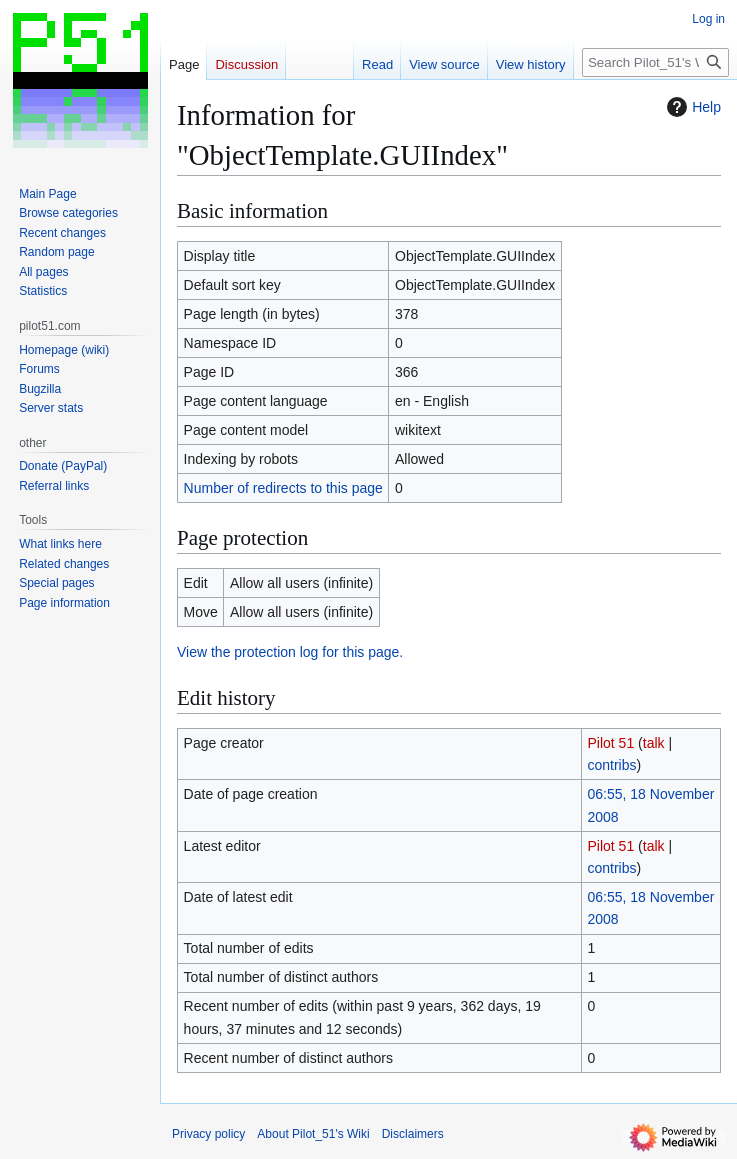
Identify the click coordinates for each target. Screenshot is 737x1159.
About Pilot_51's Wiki (313, 1134)
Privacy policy (208, 1134)
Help (691, 107)
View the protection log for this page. (290, 652)
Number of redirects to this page (283, 488)
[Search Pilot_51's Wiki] (655, 62)
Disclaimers (413, 1134)
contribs (612, 765)
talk (654, 743)
